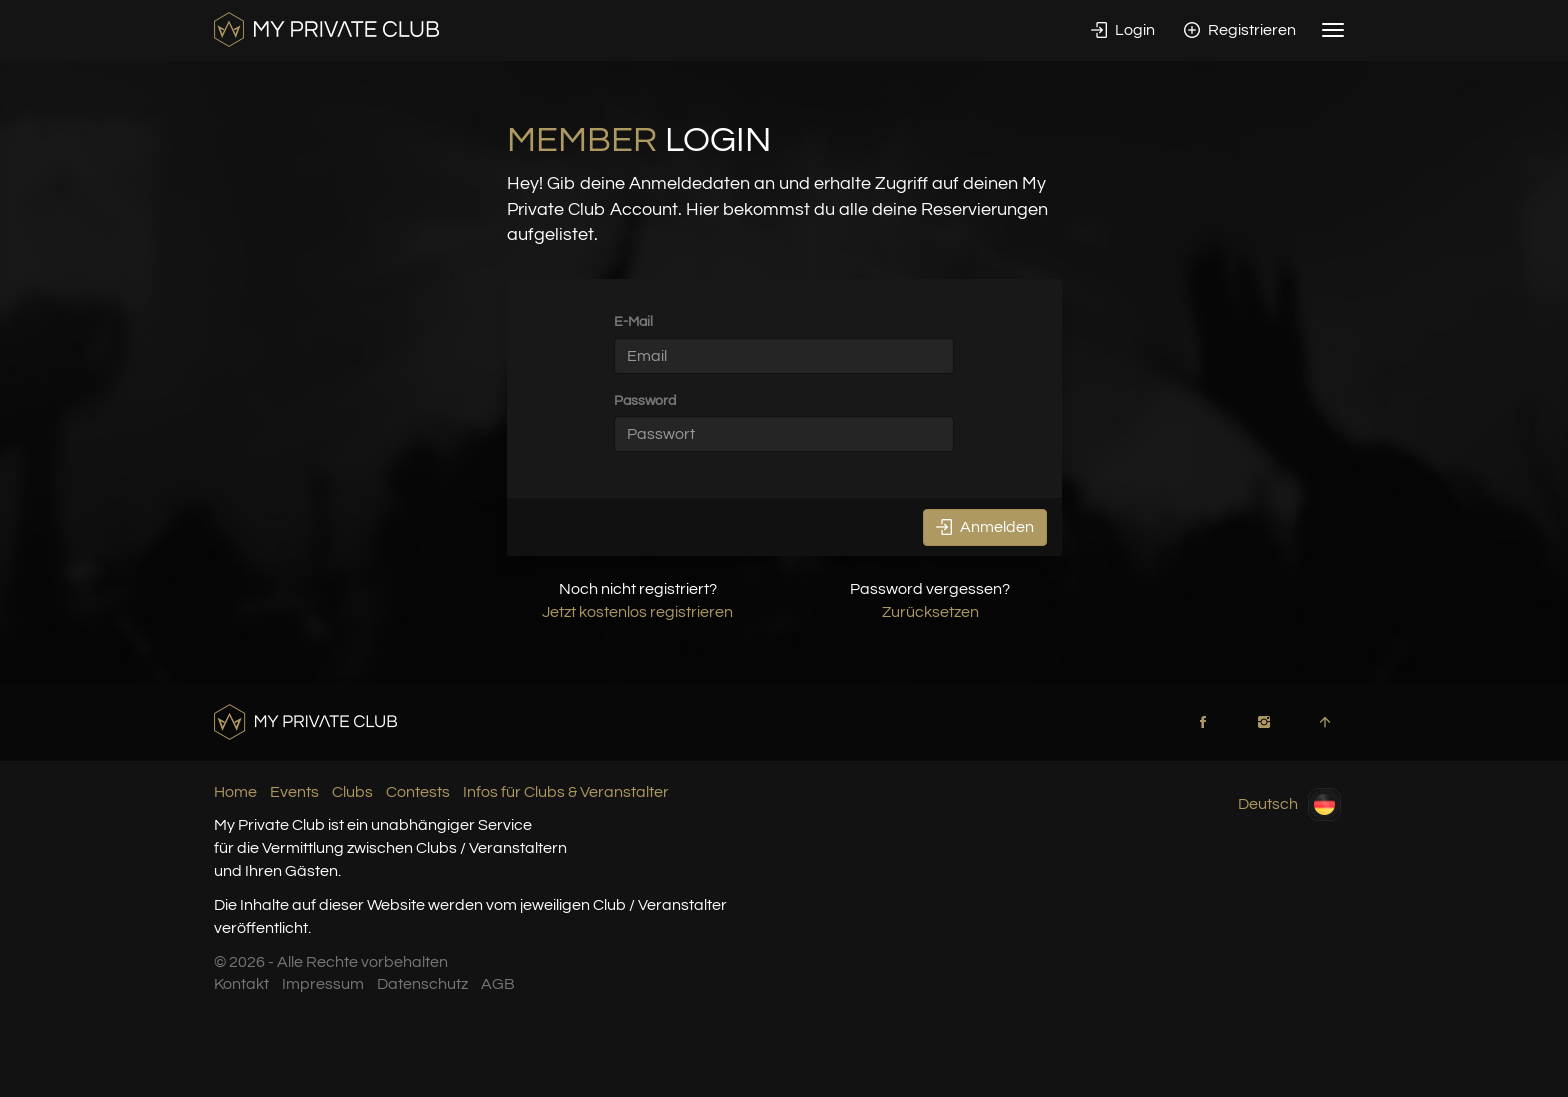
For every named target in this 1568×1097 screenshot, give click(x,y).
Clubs (352, 792)
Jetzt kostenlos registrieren (637, 612)
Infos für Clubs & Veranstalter (566, 792)
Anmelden (985, 527)
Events (294, 792)
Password (645, 400)
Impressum (323, 984)
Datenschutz (422, 984)
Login (1123, 30)
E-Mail (633, 321)
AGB (498, 984)
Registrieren (1240, 30)
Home (235, 792)
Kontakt (241, 984)
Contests (418, 792)
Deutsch (1289, 804)
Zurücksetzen (930, 612)
